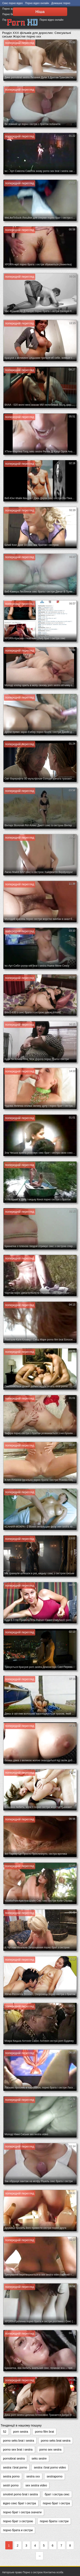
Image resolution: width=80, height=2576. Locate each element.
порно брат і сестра (56, 2503)
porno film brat (44, 2431)
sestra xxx (33, 2476)
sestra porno (11, 2476)
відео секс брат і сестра (19, 2503)
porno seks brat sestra (56, 2440)
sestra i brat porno (15, 2467)
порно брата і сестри (54, 2521)
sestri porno (11, 2485)
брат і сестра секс (57, 2494)
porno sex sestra (50, 2449)
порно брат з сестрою (18, 2521)
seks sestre (39, 2458)
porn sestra (20, 2431)
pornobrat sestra (14, 2458)
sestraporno (55, 2476)
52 (4, 2431)
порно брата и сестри (18, 2530)
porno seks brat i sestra (18, 2440)
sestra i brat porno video (50, 2467)
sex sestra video (36, 2485)
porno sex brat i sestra (18, 2449)
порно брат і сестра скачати (22, 2512)
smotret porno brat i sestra (20, 2494)
